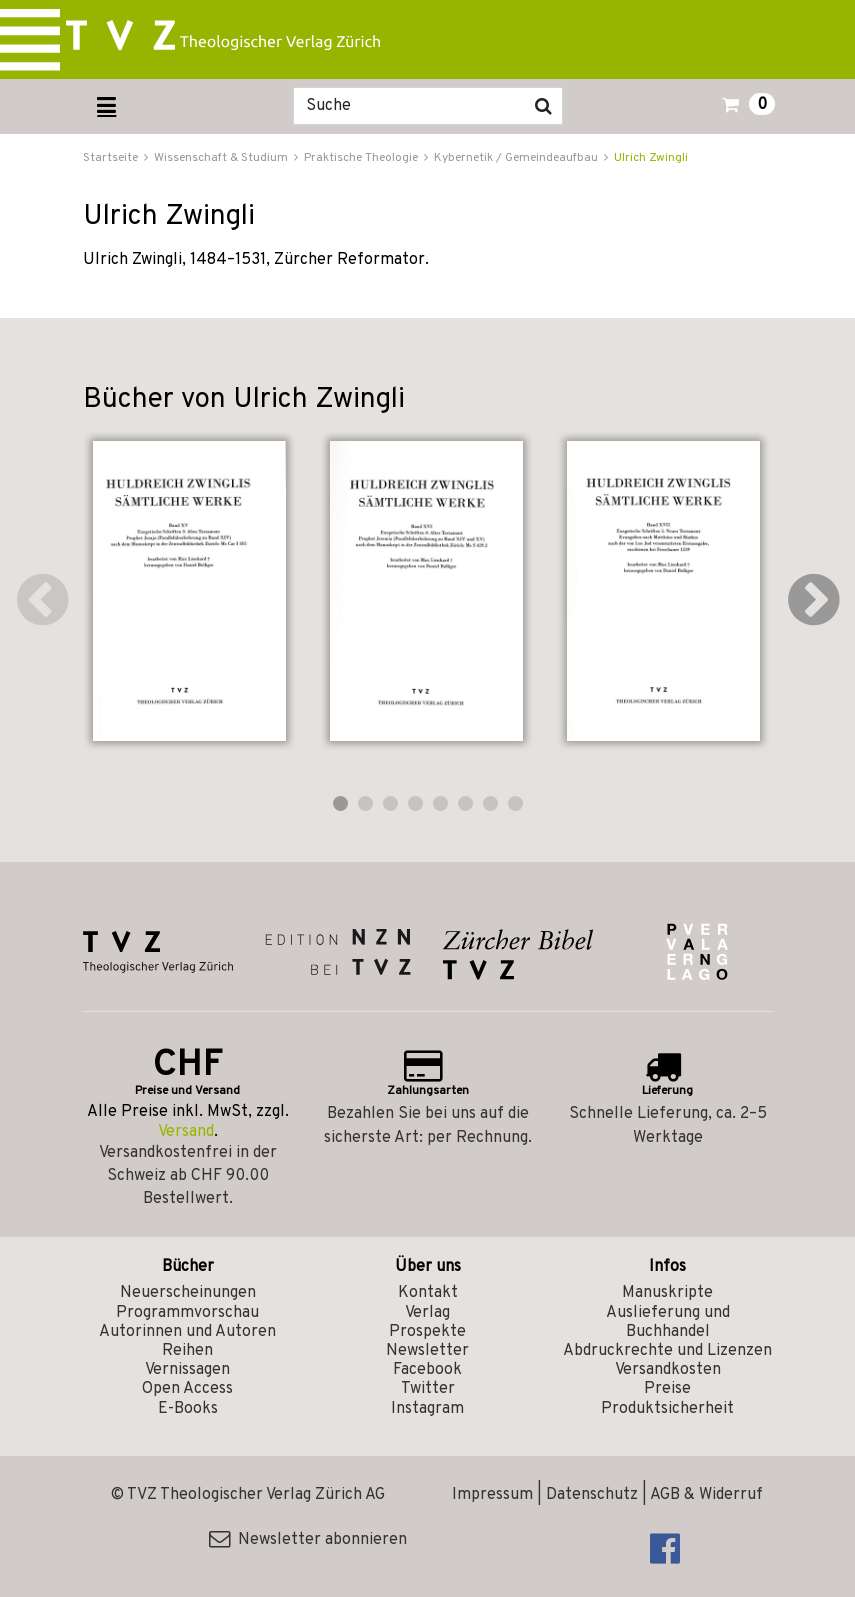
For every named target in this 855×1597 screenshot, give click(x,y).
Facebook (427, 1370)
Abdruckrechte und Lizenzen (667, 1351)
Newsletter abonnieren (308, 1540)
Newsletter (427, 1351)
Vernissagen (187, 1370)
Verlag (427, 1313)
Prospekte (427, 1332)
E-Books (188, 1409)
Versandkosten (668, 1370)
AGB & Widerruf (706, 1495)
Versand (186, 1132)
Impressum (492, 1495)
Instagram (427, 1409)
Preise (667, 1389)
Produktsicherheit (667, 1409)
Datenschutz (592, 1495)
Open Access (187, 1389)
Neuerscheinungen (188, 1293)
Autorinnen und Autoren (187, 1332)
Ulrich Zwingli (651, 158)
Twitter (428, 1389)
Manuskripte (667, 1293)
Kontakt (428, 1293)
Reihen (187, 1351)
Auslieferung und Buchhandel (668, 1322)
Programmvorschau (187, 1313)
